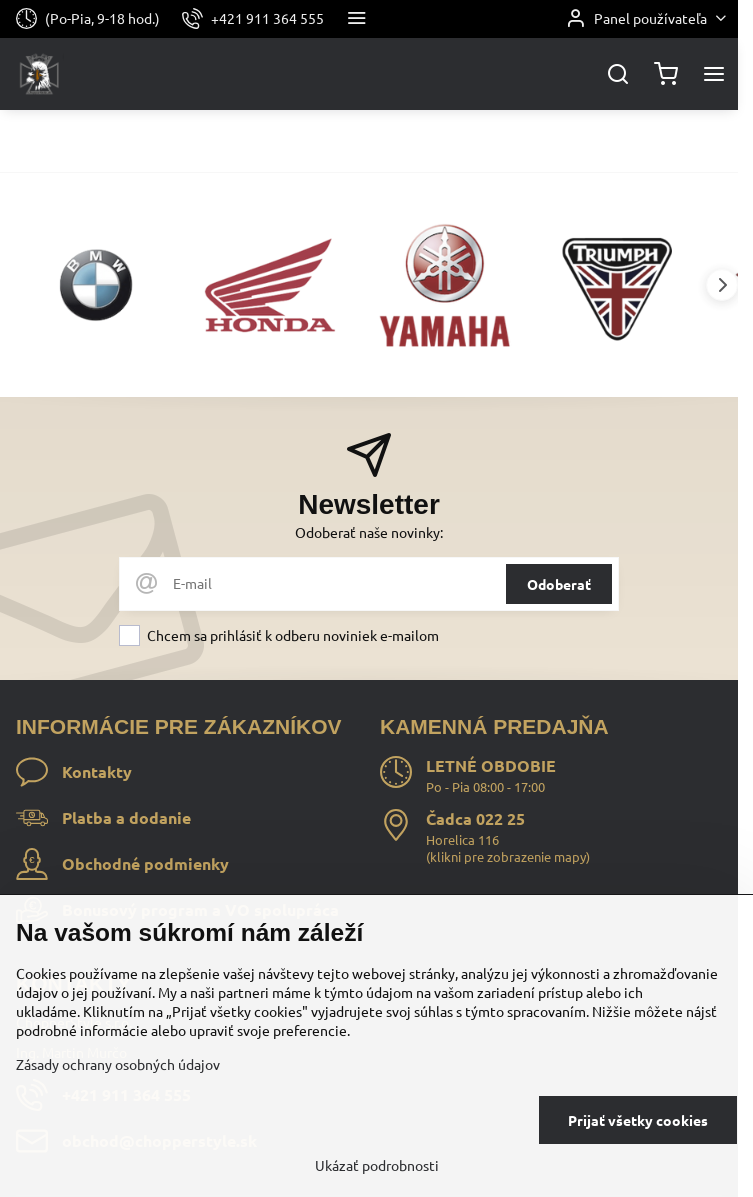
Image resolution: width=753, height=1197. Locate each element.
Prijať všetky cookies (638, 1120)
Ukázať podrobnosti (377, 1165)
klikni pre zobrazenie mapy (508, 856)
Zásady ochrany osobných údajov (118, 1064)
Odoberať (559, 584)
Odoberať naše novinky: (369, 532)
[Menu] (714, 74)
